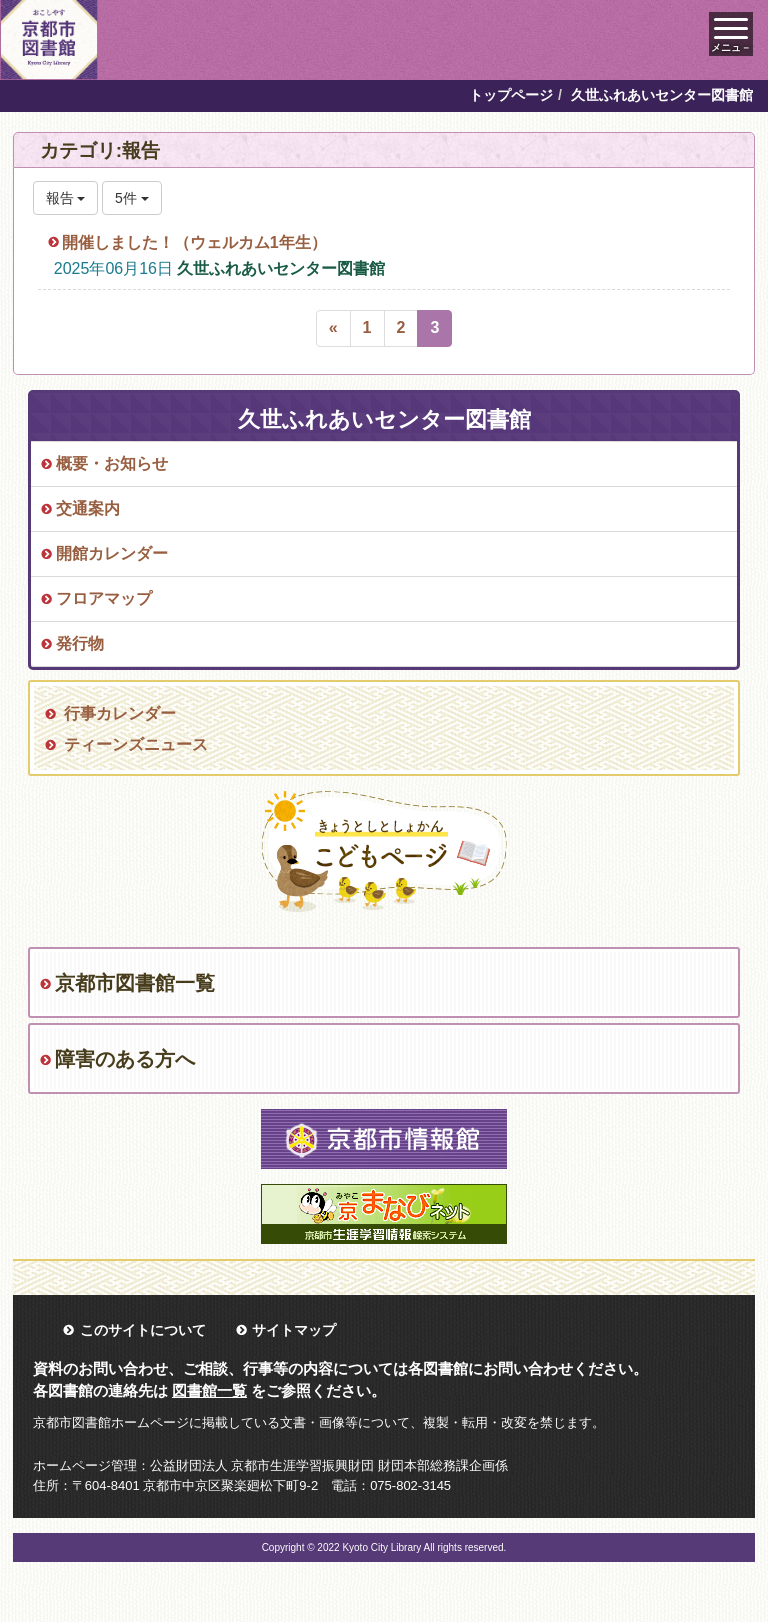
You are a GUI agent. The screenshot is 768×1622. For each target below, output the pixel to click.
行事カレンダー (120, 713)
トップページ (511, 95)
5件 (132, 198)
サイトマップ (294, 1330)
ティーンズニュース (136, 744)
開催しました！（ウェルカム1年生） (194, 242)
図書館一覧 (209, 1390)
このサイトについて (143, 1330)
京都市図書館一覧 (135, 983)
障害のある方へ (125, 1059)
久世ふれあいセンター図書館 (281, 268)
